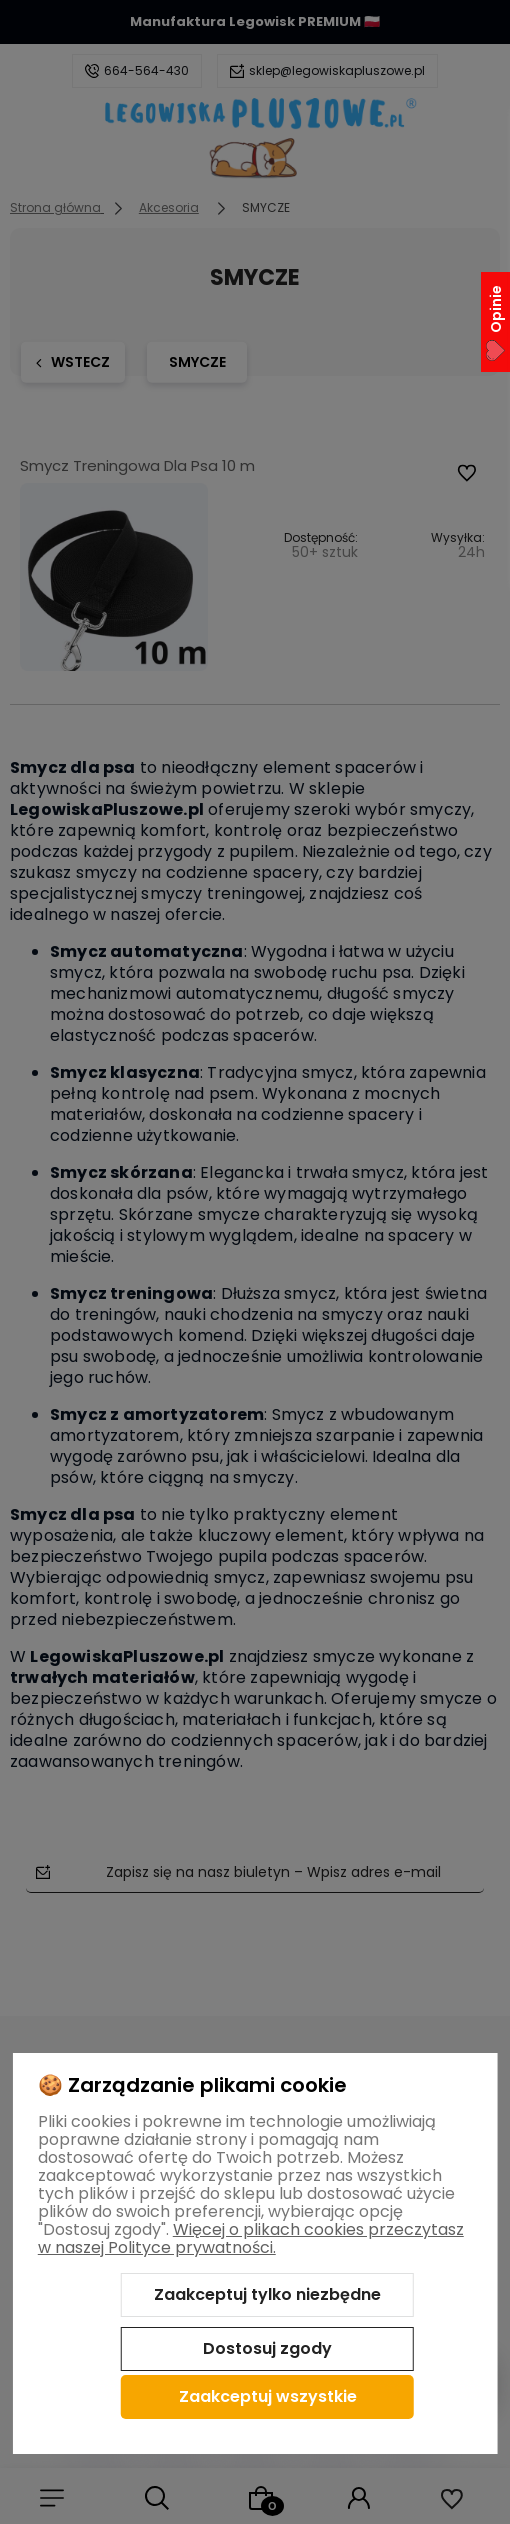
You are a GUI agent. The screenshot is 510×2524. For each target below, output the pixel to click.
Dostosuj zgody (267, 2348)
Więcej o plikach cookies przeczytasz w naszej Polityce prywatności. (251, 2238)
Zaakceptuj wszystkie (268, 2396)
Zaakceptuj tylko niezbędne (267, 2294)
